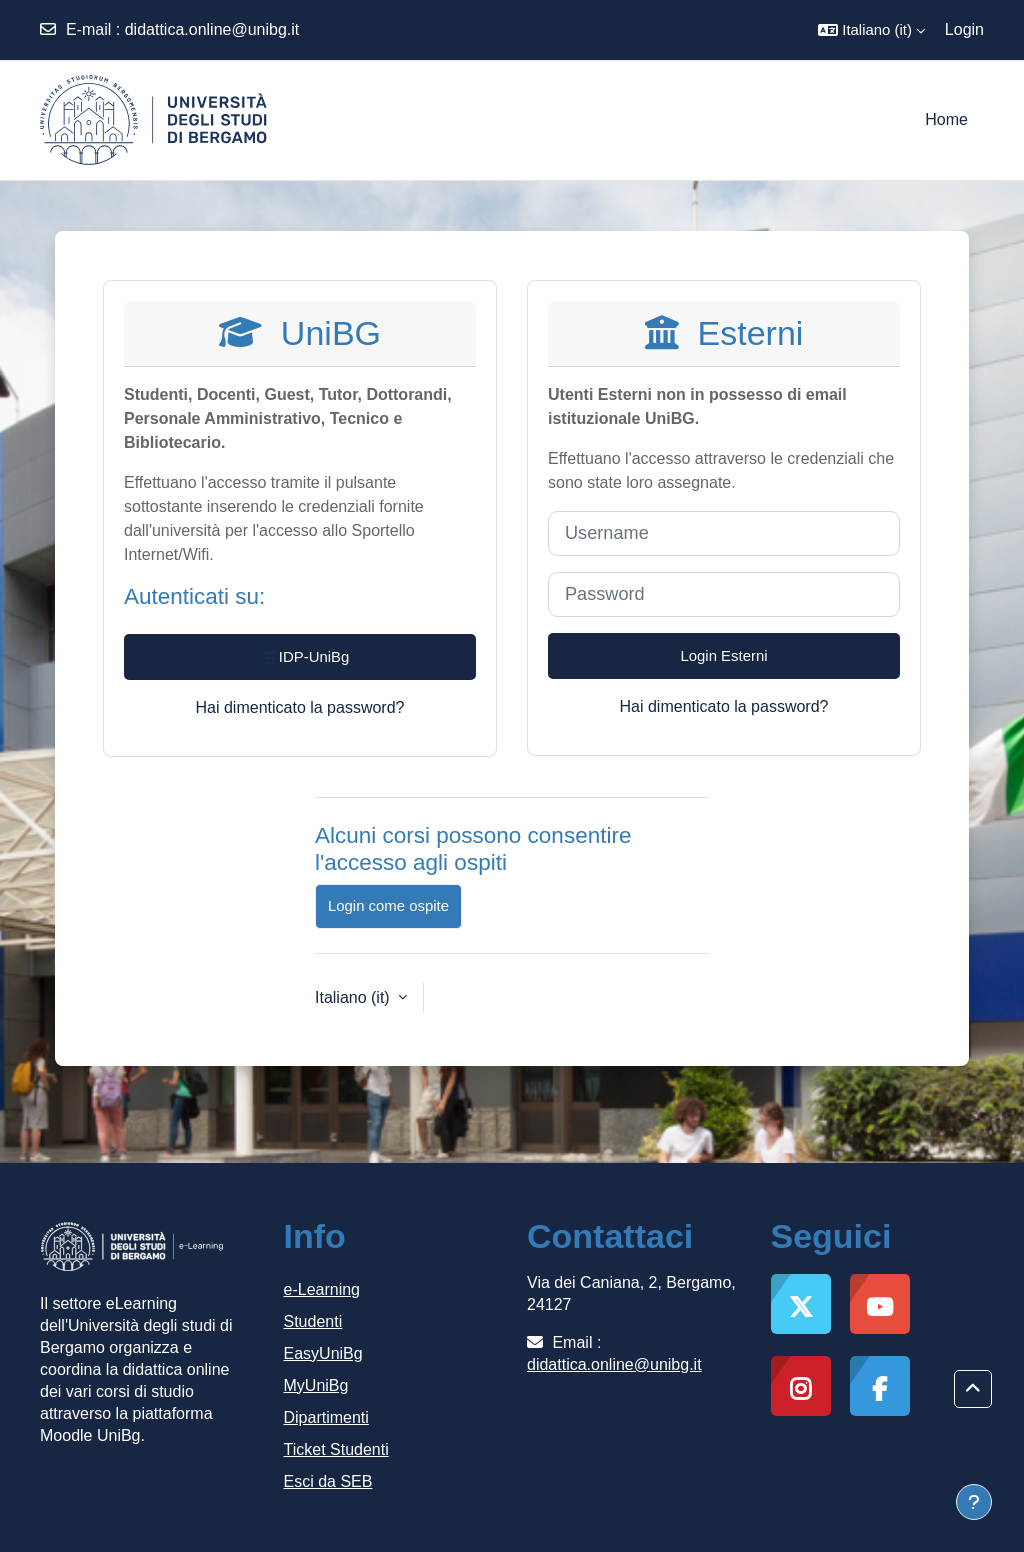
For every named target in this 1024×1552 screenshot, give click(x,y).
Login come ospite (388, 905)
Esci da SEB (328, 1481)
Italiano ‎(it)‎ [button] (354, 997)
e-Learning (322, 1289)
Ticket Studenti (336, 1449)
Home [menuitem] (946, 119)
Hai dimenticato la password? (300, 707)
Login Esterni (723, 655)
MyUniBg (316, 1385)
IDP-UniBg (300, 658)
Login (964, 29)
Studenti (313, 1321)
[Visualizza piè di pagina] (974, 1502)
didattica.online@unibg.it (212, 29)
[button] (871, 30)
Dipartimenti (326, 1417)
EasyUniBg (323, 1353)
